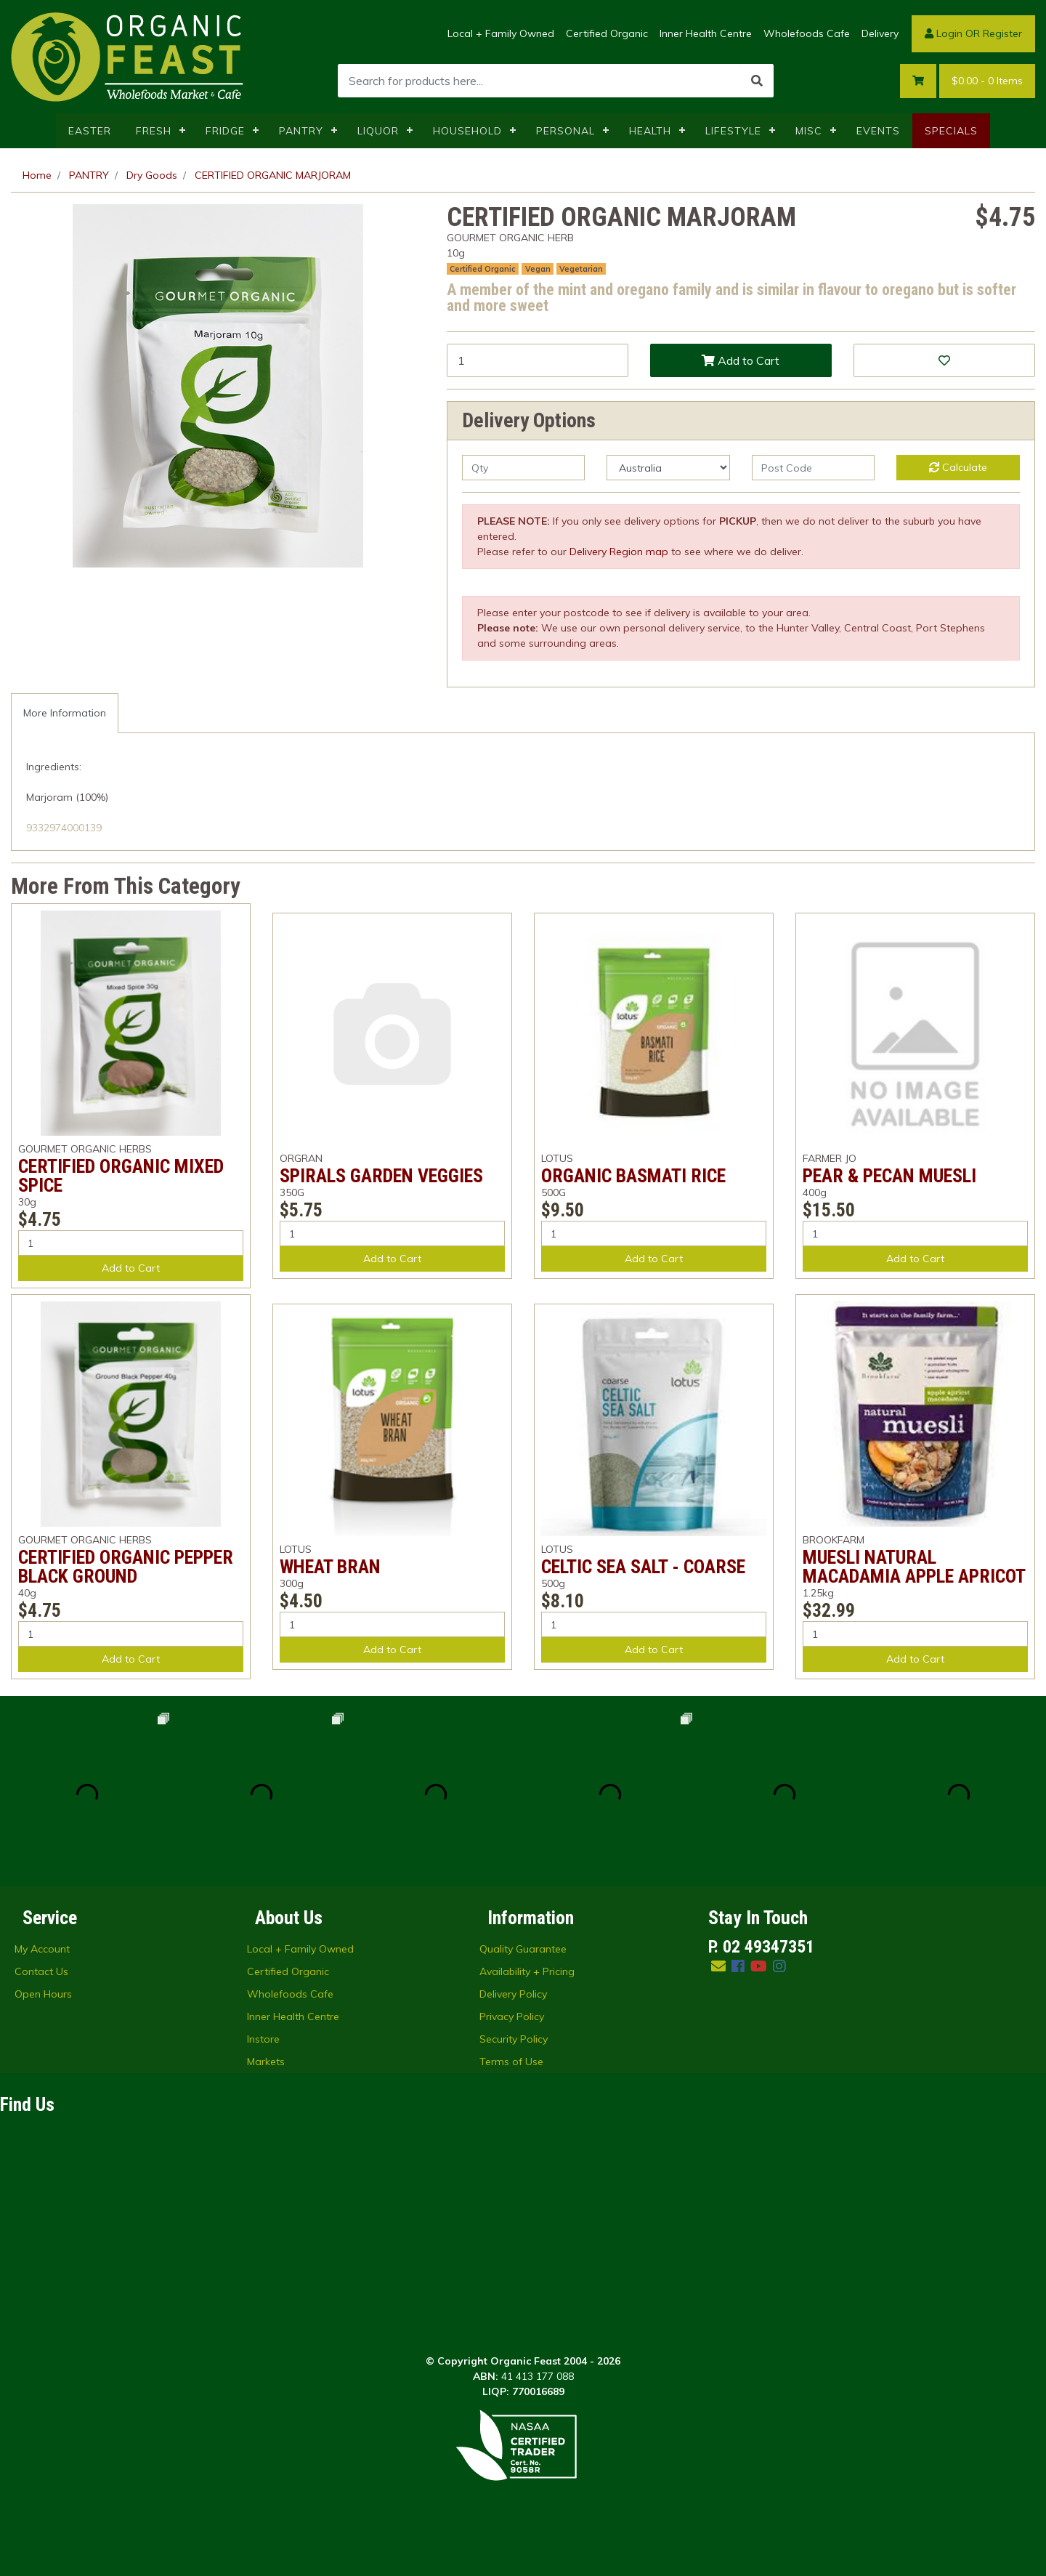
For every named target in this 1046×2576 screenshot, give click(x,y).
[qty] (523, 467)
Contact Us (41, 1971)
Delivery (880, 33)
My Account (42, 1948)
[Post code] (813, 467)
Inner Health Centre (706, 33)
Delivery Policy (513, 1993)
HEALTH (650, 130)
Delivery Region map (618, 551)
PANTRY (301, 130)
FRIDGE (225, 130)
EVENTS (878, 130)
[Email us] (718, 1966)
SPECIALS (951, 130)
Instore (263, 2039)
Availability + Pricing (527, 1971)
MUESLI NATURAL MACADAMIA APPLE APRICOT (914, 1566)
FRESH (153, 130)
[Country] (668, 467)
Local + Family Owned (500, 33)
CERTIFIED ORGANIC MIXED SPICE (121, 1175)
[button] (944, 360)
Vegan (538, 269)
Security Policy (513, 2039)
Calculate (958, 467)
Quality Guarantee (523, 1948)
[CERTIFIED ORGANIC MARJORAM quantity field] (537, 360)
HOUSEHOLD (467, 130)
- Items (987, 81)
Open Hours (43, 1993)
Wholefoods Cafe (806, 33)
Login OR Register (973, 33)
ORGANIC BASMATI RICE (633, 1176)
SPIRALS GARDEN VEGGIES (381, 1176)
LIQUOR (378, 130)
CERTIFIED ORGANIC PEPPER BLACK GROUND (125, 1566)
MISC (808, 130)
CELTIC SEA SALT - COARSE (643, 1567)
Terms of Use (511, 2061)
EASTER (89, 130)
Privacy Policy (511, 2016)
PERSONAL (565, 130)
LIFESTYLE (733, 130)
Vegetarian (581, 269)
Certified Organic (607, 33)
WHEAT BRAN (330, 1567)
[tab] (64, 713)
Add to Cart (740, 360)
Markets (266, 2061)
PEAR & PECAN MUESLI (889, 1176)
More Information (64, 712)
